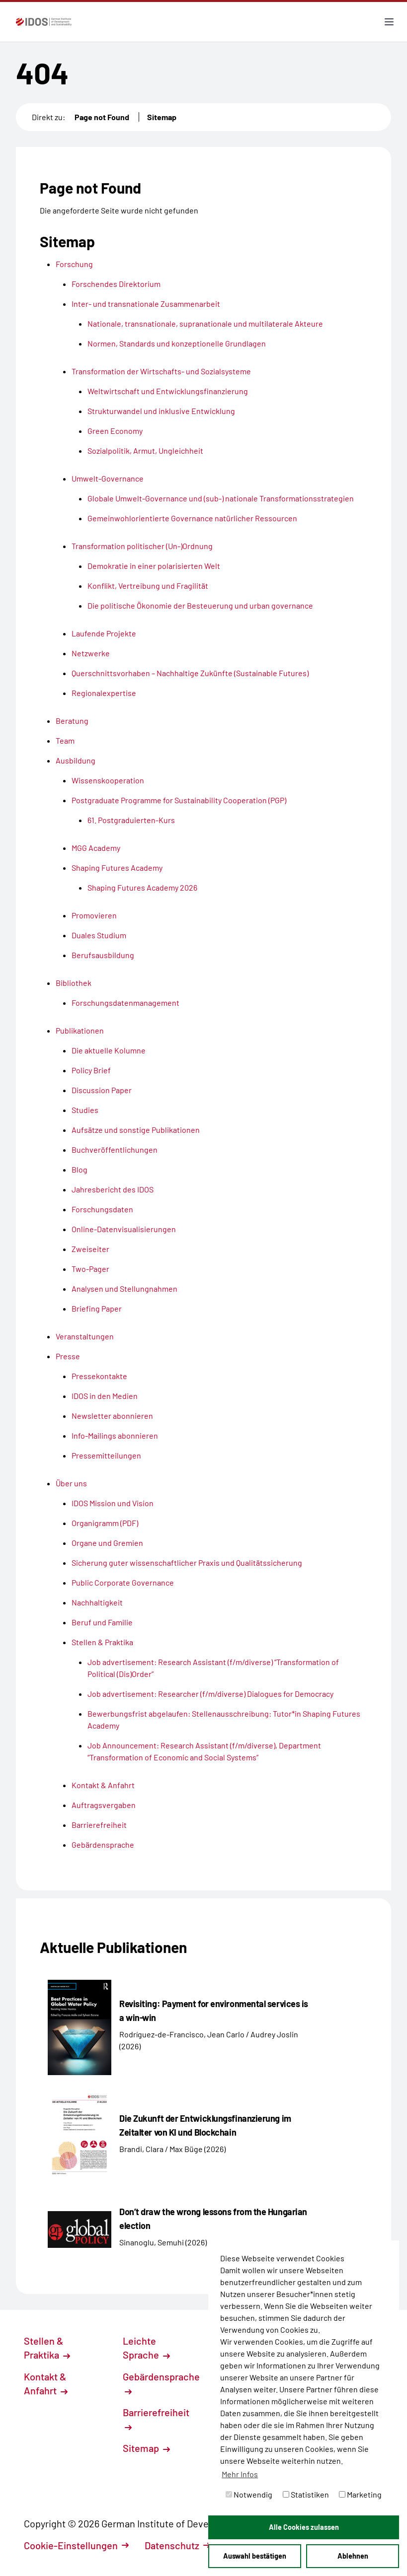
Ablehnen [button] (352, 2556)
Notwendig (249, 2494)
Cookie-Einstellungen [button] (76, 2545)
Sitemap (161, 117)
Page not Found (102, 117)
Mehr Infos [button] (240, 2474)
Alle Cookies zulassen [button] (304, 2527)
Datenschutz (177, 2545)
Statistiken (306, 2494)
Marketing (360, 2494)
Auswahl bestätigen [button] (254, 2556)
